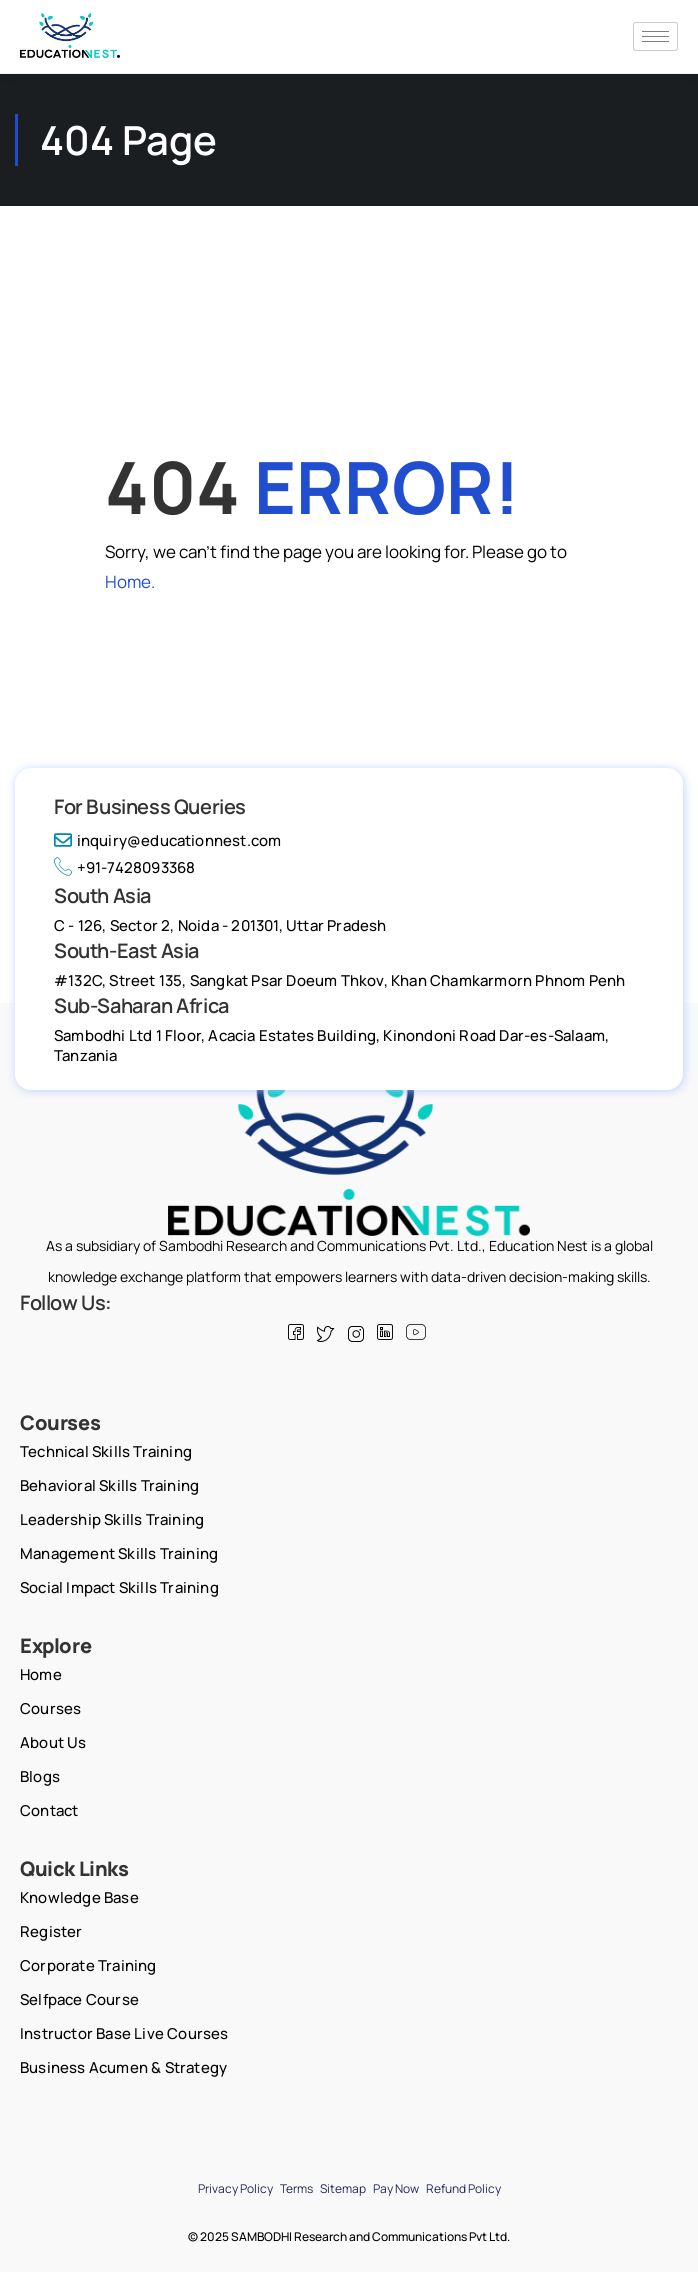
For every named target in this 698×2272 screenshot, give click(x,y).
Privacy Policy (235, 2188)
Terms (296, 2188)
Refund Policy (463, 2188)
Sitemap (343, 2188)
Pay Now (396, 2188)
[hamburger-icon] (655, 36)
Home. (130, 581)
